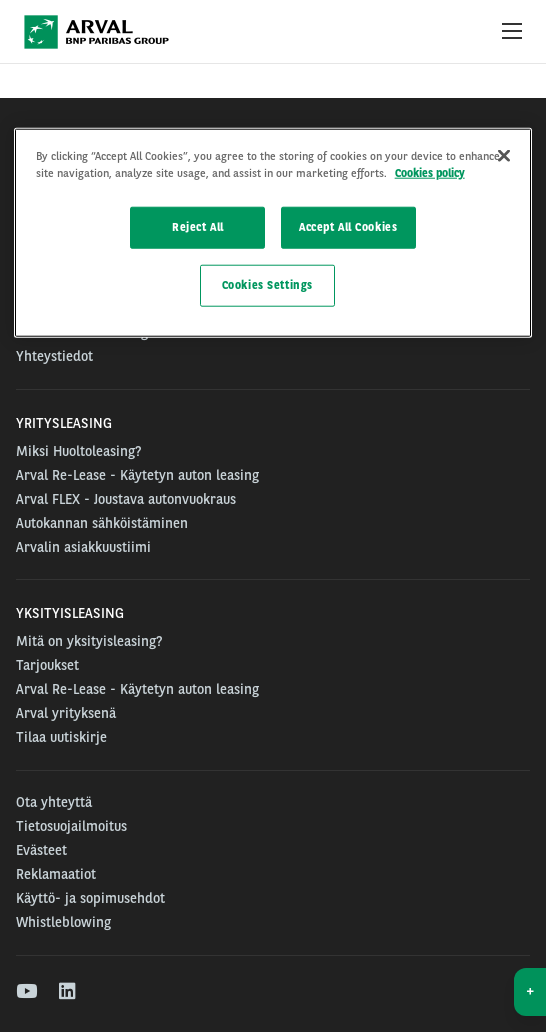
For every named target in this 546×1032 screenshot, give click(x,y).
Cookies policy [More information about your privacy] (430, 173)
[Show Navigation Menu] (512, 32)
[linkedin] (68, 992)
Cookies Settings (267, 285)
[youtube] (25, 992)
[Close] (504, 156)
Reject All (198, 227)
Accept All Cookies (348, 227)
